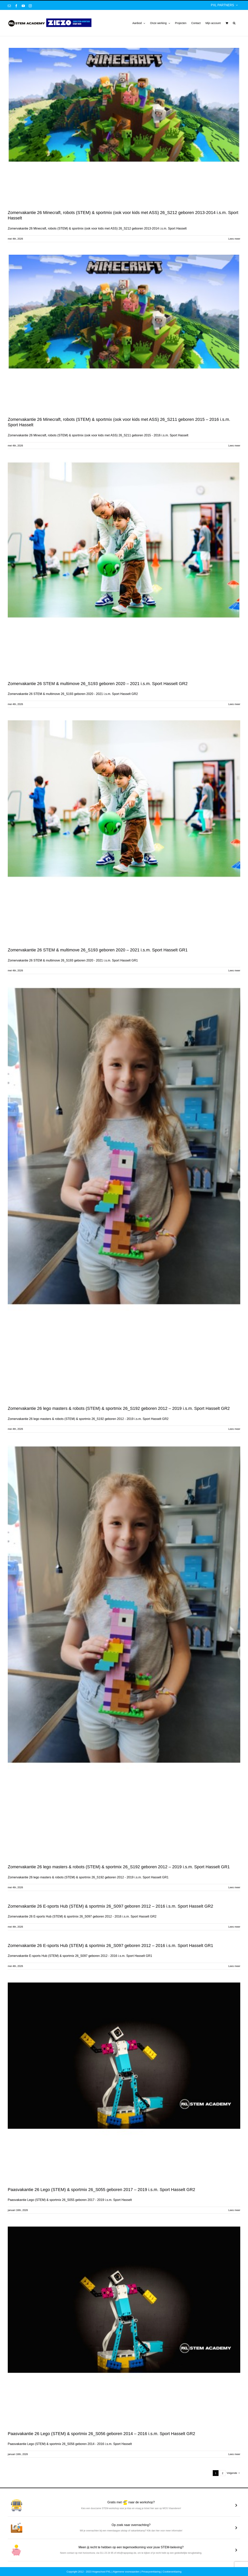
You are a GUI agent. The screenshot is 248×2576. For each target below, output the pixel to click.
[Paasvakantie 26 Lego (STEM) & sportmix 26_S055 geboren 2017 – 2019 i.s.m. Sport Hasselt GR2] (124, 2081)
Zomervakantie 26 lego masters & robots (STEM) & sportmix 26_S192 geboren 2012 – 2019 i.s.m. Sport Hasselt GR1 (119, 1866)
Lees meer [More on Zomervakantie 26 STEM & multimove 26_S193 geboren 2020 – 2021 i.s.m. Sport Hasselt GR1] (234, 970)
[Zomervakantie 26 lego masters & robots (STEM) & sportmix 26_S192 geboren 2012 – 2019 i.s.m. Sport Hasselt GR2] (124, 1193)
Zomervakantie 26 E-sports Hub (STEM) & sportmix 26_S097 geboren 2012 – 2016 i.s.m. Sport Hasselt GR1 (110, 1945)
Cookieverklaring (172, 2571)
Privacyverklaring (151, 2571)
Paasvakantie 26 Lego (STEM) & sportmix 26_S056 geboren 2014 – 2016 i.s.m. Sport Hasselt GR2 (101, 2433)
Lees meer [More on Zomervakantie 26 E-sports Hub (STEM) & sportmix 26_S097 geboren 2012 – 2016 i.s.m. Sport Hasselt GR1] (234, 1966)
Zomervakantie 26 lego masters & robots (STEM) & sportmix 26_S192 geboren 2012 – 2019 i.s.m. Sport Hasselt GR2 (119, 1408)
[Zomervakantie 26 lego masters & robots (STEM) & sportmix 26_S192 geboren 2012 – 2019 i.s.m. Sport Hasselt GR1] (124, 1651)
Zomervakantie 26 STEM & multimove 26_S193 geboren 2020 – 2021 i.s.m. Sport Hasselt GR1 (98, 950)
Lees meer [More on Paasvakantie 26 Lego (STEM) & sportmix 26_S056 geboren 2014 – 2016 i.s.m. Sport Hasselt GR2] (234, 2454)
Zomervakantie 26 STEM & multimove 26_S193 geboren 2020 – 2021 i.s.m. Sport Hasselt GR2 (98, 683)
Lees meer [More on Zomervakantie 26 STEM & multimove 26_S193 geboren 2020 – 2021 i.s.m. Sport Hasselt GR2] (234, 704)
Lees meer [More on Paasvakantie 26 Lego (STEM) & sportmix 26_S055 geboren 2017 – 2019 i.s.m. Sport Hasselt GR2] (234, 2210)
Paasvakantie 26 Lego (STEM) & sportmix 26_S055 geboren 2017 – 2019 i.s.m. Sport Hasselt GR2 (101, 2189)
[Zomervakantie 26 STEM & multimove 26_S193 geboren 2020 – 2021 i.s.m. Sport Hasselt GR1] (124, 831)
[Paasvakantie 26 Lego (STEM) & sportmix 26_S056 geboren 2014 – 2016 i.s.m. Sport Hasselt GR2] (124, 2325)
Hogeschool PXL (101, 2571)
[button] (234, 23)
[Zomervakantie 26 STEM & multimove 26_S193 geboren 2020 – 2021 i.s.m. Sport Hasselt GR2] (124, 568)
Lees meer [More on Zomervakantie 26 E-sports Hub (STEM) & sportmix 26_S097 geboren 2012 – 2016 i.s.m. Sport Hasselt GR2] (234, 1926)
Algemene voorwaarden (126, 2571)
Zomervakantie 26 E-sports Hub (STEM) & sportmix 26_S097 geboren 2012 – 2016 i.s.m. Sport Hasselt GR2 (110, 1906)
